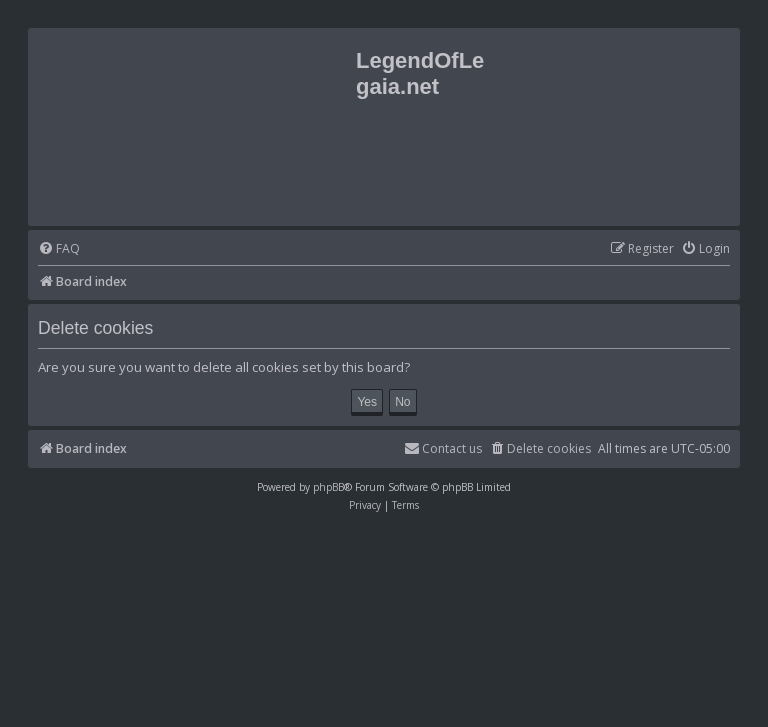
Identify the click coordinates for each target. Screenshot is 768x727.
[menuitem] (59, 249)
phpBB (328, 487)
